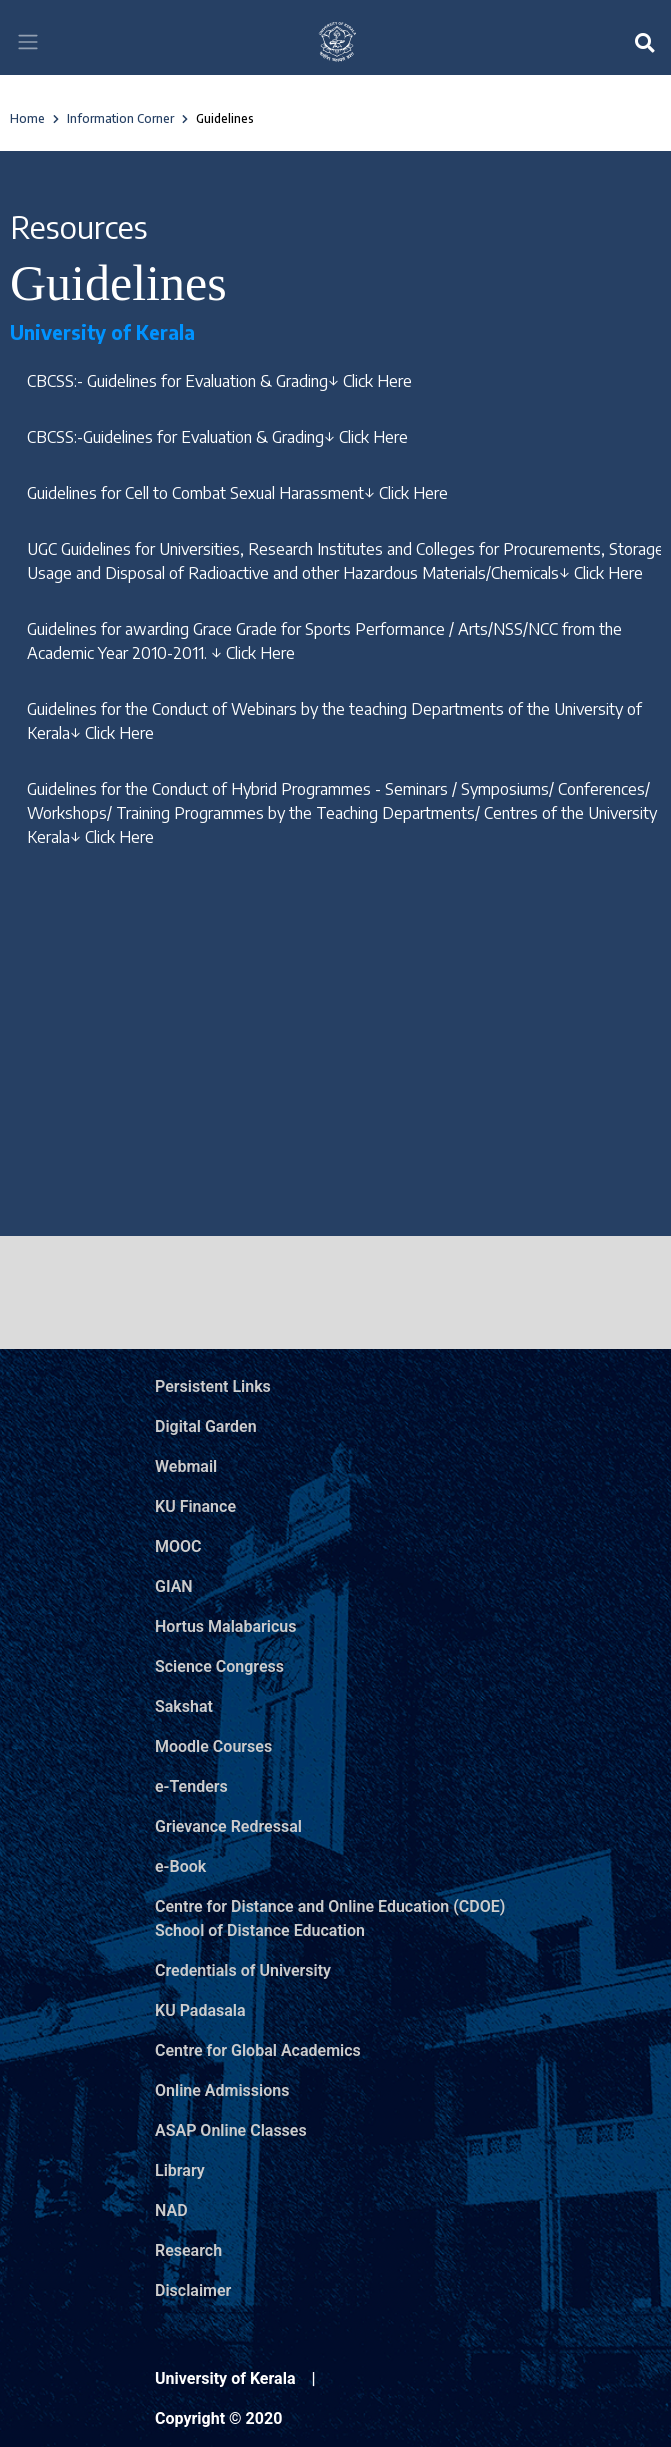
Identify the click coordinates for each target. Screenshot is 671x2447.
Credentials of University (243, 1970)
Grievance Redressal (228, 1826)
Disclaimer (193, 2290)
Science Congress (219, 1666)
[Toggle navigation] (28, 42)
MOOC (178, 1546)
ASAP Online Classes (231, 2130)
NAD (171, 2210)
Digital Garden (206, 1426)
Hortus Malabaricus (225, 1626)
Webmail (186, 1466)
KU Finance (195, 1506)
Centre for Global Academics (258, 2050)
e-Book (180, 1866)
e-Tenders (191, 1786)
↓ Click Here (370, 381)
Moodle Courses (213, 1746)
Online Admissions (222, 2090)
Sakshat (184, 1706)
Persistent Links (213, 1386)
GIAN (174, 1586)
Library (180, 2170)
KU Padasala (200, 2010)
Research (188, 2250)
